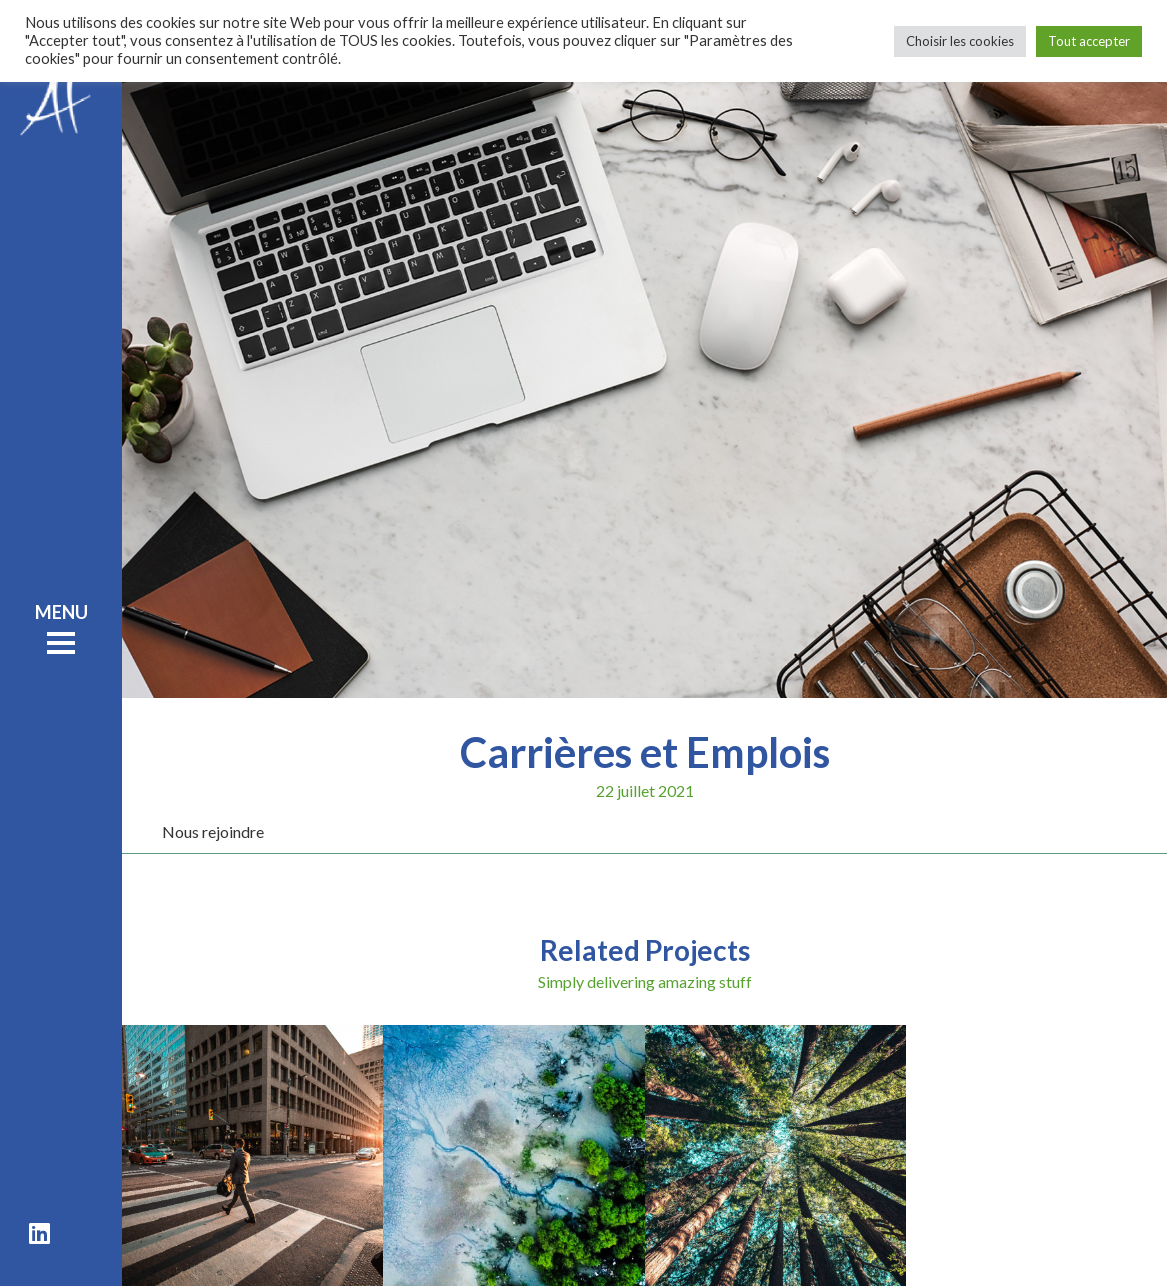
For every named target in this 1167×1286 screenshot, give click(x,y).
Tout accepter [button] (1089, 41)
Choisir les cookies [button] (960, 41)
